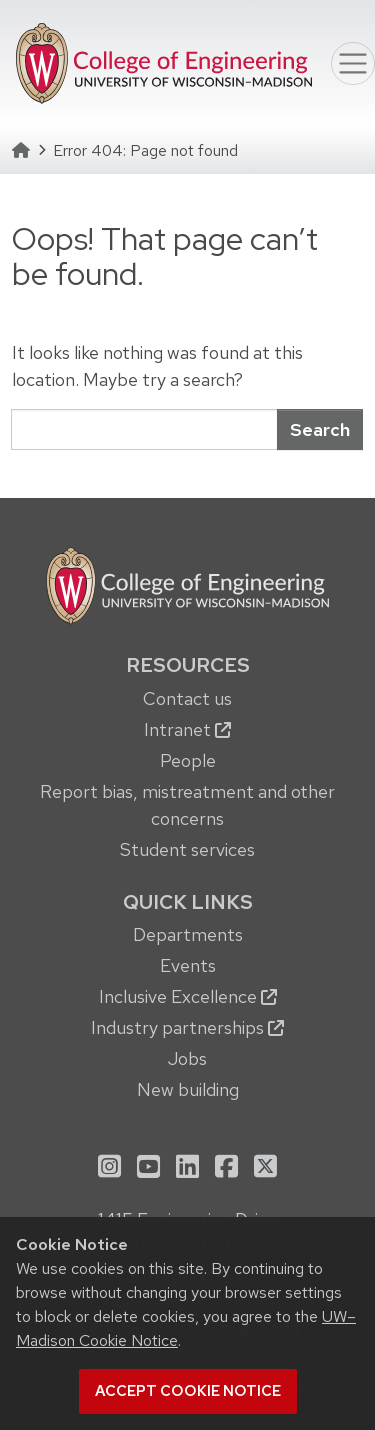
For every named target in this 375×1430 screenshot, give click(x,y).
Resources (188, 665)
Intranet (187, 729)
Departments (188, 934)
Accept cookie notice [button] (188, 1391)
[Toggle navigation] (353, 64)
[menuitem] (187, 756)
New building (188, 1089)
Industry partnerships (187, 1027)
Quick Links (188, 902)
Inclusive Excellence (188, 996)
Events (188, 965)
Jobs (187, 1058)
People (188, 760)
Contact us (187, 698)
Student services (187, 849)
